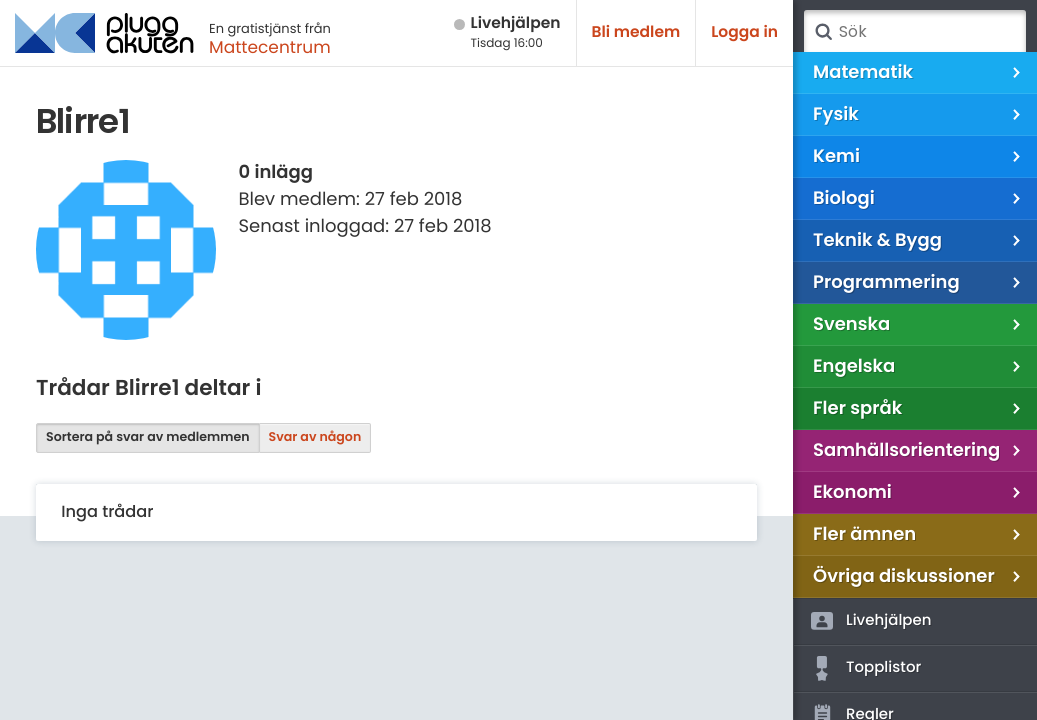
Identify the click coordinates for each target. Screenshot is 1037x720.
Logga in (744, 32)
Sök (823, 32)
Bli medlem (636, 32)
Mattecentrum (270, 47)
